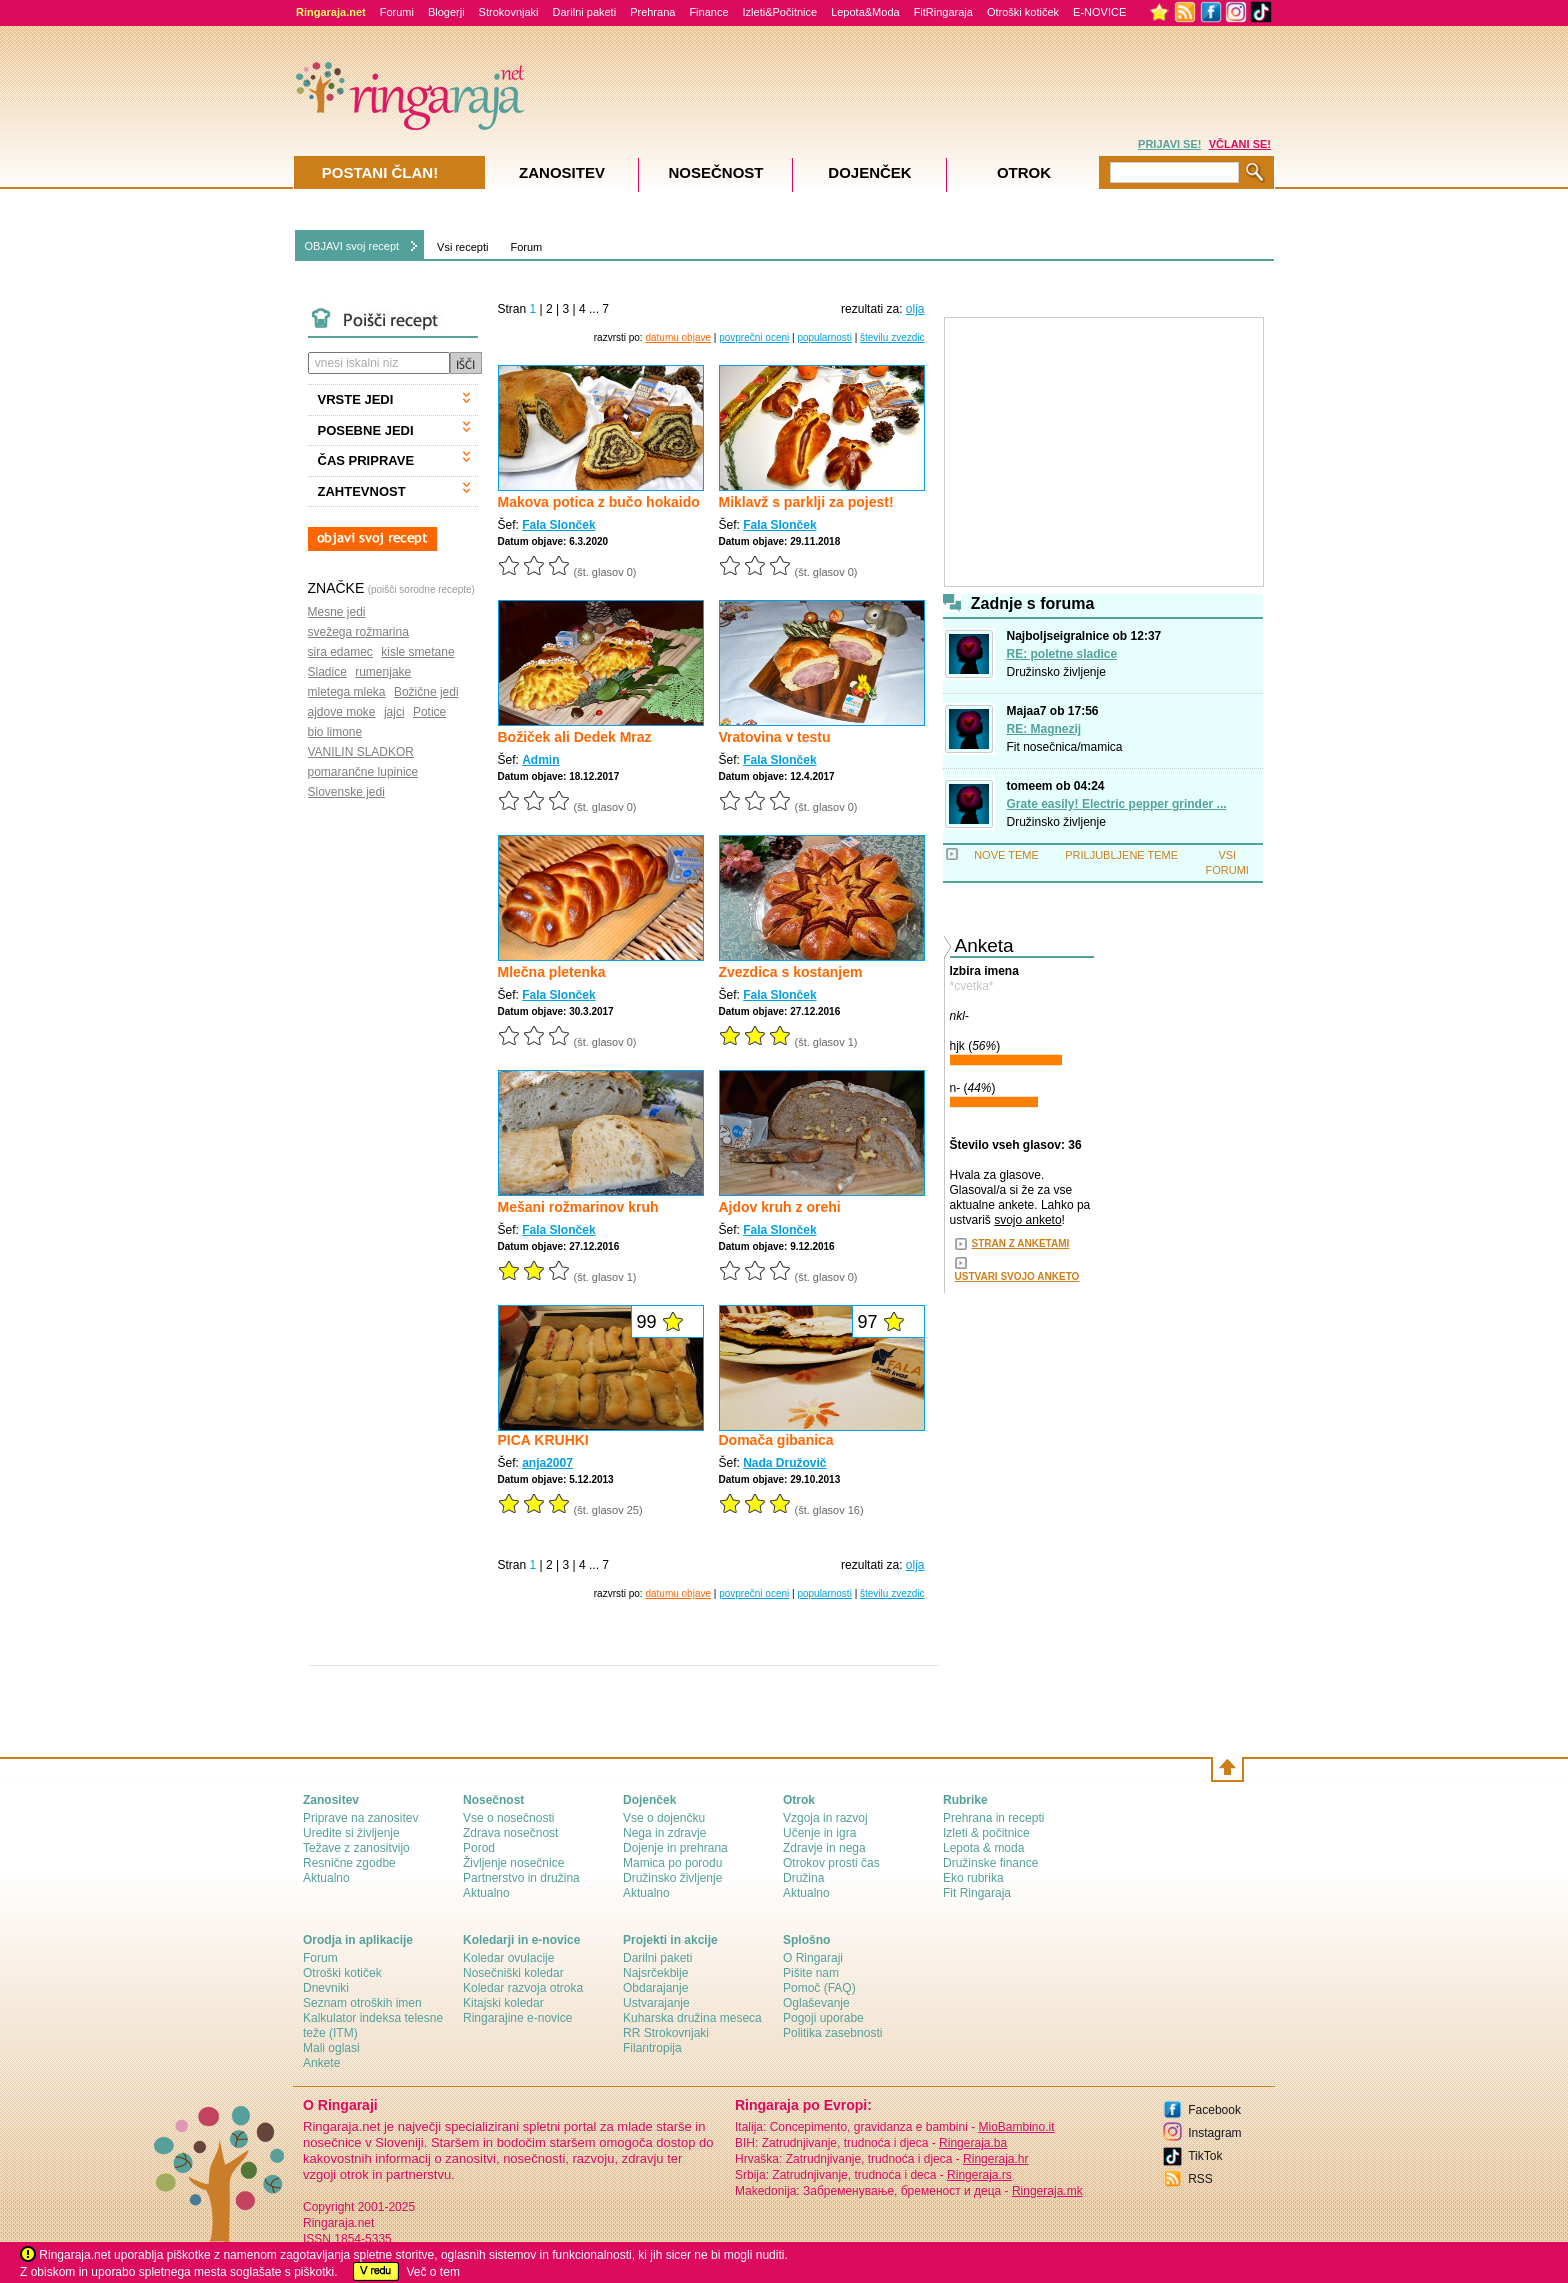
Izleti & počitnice (986, 1833)
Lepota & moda (983, 1848)
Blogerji (446, 12)
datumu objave (678, 337)
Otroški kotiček (1023, 12)
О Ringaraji (813, 1958)
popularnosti (824, 337)
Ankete (321, 2063)
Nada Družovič (784, 1463)
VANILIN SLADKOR (361, 752)
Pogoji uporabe (823, 2018)
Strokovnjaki (509, 12)
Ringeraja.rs (979, 2175)
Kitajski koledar (503, 2003)
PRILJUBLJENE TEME (1121, 855)
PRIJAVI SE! (1169, 144)
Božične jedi (426, 692)
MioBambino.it (1016, 2127)
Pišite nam (811, 1973)
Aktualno (326, 1878)
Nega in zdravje (664, 1833)
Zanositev (562, 172)
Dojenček (869, 172)
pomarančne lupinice (363, 772)
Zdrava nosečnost (510, 1833)
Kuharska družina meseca (692, 2018)
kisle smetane (417, 652)
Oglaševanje (816, 2003)
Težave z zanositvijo (356, 1848)
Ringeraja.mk (1047, 2191)
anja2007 (547, 1463)
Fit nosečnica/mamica (1065, 747)
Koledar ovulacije (508, 1958)
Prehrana (652, 12)
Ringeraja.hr (995, 2159)
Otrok (1024, 172)
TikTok (1205, 2156)
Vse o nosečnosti (508, 1818)
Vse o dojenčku (664, 1818)
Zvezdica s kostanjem (791, 972)
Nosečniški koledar (513, 1973)
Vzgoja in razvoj (825, 1818)
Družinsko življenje (1056, 672)
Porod (479, 1848)
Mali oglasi (331, 2048)
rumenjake (383, 672)
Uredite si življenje (351, 1833)
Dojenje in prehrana (675, 1848)
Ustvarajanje (656, 2003)
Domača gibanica (776, 1440)
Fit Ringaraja (977, 1893)
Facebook (1214, 2110)
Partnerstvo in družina (521, 1878)
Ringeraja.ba (973, 2143)
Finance (708, 12)
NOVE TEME (1006, 855)
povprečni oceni (754, 337)
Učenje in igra (819, 1833)
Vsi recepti (462, 247)
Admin (540, 760)
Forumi (397, 12)
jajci (394, 712)
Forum (526, 247)
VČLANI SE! (1240, 144)
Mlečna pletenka (552, 972)
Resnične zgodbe (349, 1863)
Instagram (1214, 2133)
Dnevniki (326, 1988)
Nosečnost (715, 172)
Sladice (327, 672)
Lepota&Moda (865, 12)
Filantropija (652, 2048)
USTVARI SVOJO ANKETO (1017, 1276)
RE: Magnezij (1044, 729)
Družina (803, 1878)
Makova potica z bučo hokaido (599, 502)
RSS (1200, 2179)
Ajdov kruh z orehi (780, 1207)
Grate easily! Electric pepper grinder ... (1117, 804)
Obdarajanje (655, 1988)
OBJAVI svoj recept (352, 246)
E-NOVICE (1099, 12)
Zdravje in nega (824, 1848)
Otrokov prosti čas (831, 1863)
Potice (429, 712)
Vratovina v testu (775, 737)
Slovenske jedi (346, 792)
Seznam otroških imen (362, 2003)
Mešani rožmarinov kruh (578, 1207)
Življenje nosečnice (513, 1863)
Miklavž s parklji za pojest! (806, 502)
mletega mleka (347, 692)
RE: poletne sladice (1062, 654)
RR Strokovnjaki (666, 2033)
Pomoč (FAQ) (819, 1988)
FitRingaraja (943, 12)
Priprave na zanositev (360, 1818)
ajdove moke (342, 712)
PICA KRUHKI (543, 1440)
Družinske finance (990, 1863)
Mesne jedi (337, 612)
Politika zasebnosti (832, 2033)
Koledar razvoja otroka (523, 1988)
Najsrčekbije (655, 1973)
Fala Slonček (558, 525)
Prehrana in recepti (993, 1818)
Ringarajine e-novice (517, 2018)
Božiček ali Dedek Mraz (575, 737)
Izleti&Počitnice (780, 12)
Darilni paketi (585, 12)
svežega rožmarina (358, 632)
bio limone (335, 732)
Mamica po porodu (672, 1863)
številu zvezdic (892, 337)
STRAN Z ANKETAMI (1021, 1243)
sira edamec (340, 652)
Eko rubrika (973, 1878)
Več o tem (433, 2272)
